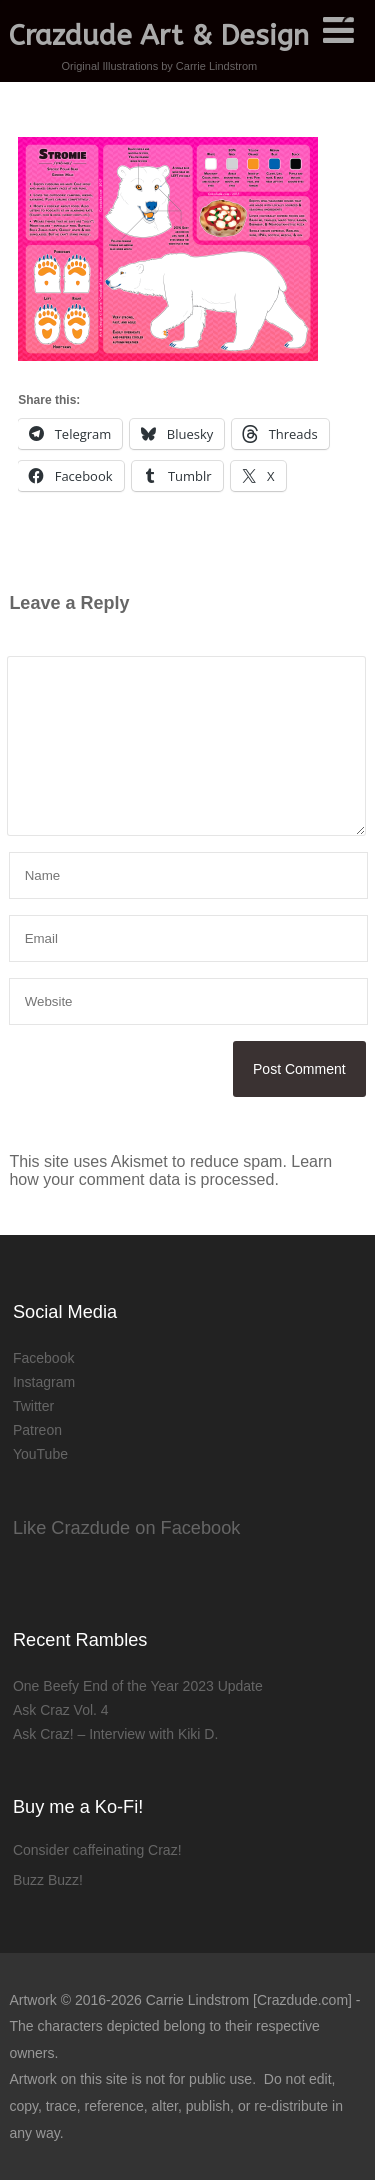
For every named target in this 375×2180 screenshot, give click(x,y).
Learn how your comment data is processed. (170, 1170)
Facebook (43, 1358)
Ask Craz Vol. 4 (61, 1710)
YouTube (40, 1454)
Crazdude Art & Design (159, 35)
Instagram (44, 1382)
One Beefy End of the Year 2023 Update (138, 1686)
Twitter (33, 1406)
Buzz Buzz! (48, 1880)
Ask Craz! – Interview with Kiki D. (115, 1734)
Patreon (37, 1430)
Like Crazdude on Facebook (127, 1528)
